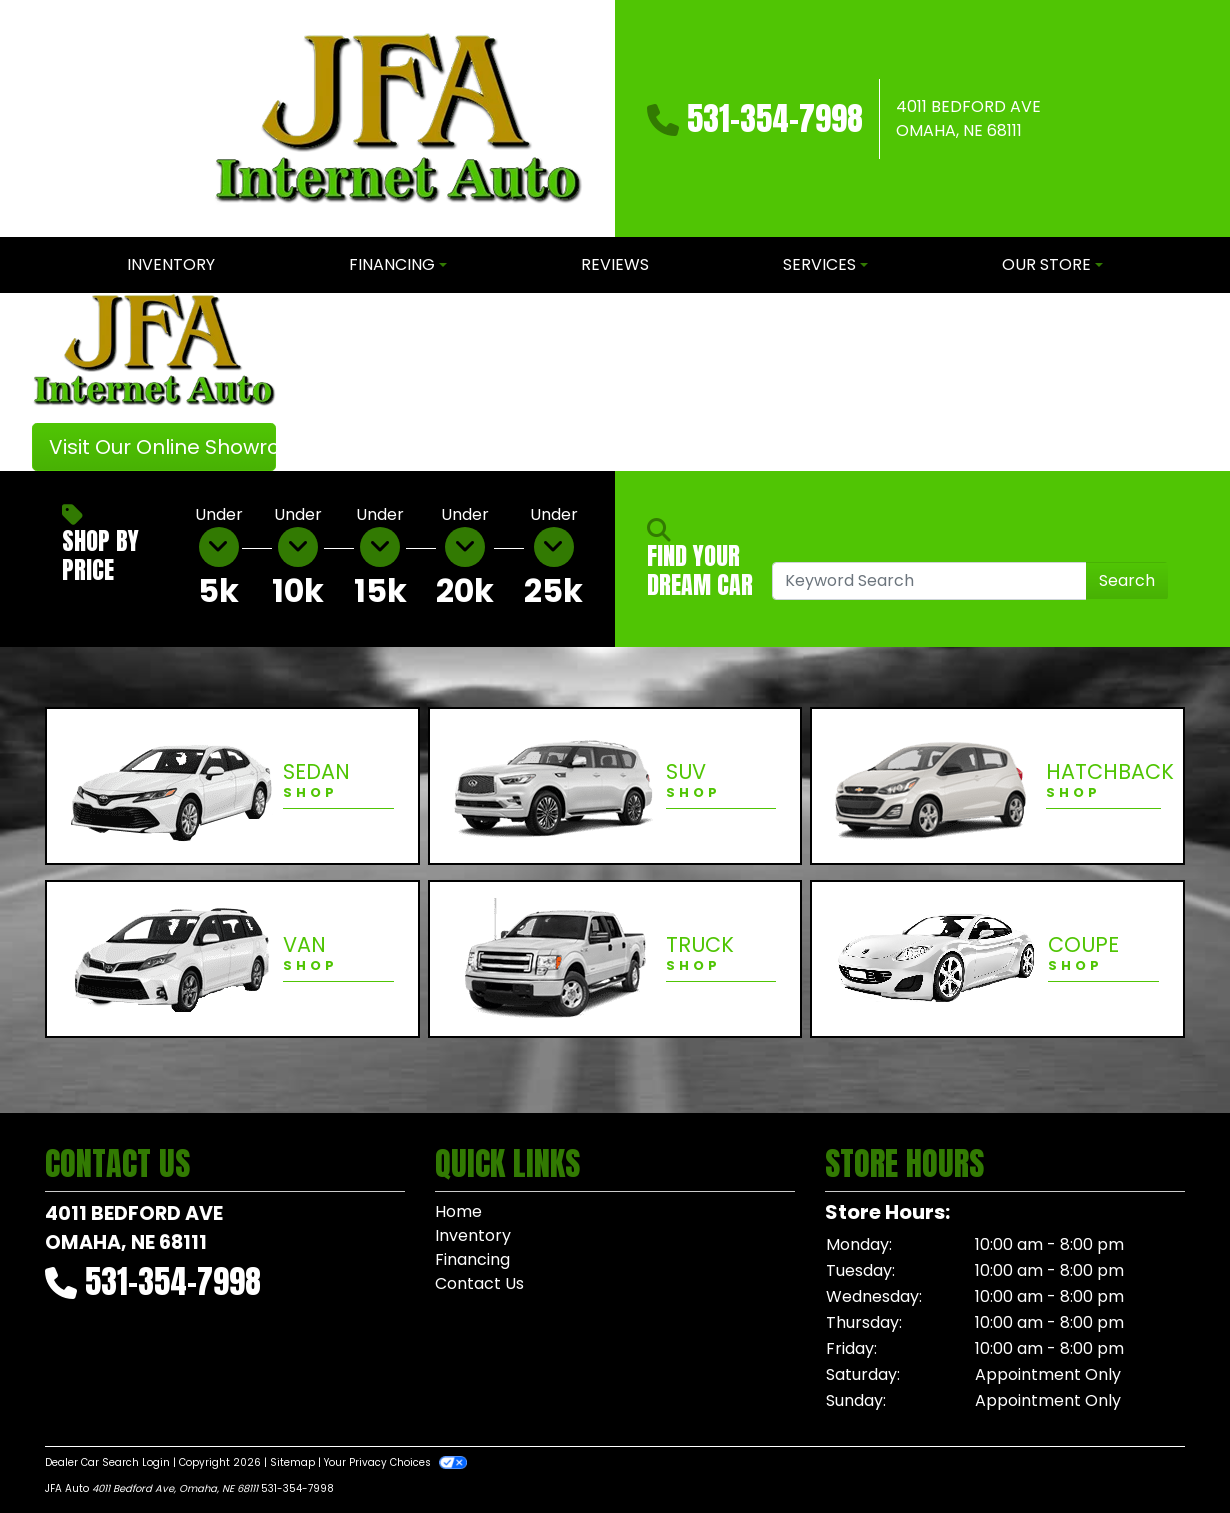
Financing (472, 1259)
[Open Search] (929, 581)
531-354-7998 (775, 118)
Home (458, 1211)
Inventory (473, 1235)
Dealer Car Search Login (107, 1462)
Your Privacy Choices (395, 1462)
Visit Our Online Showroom (162, 447)
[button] (325, 382)
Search (1127, 580)
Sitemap (292, 1462)
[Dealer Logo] (398, 118)
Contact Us (479, 1283)
